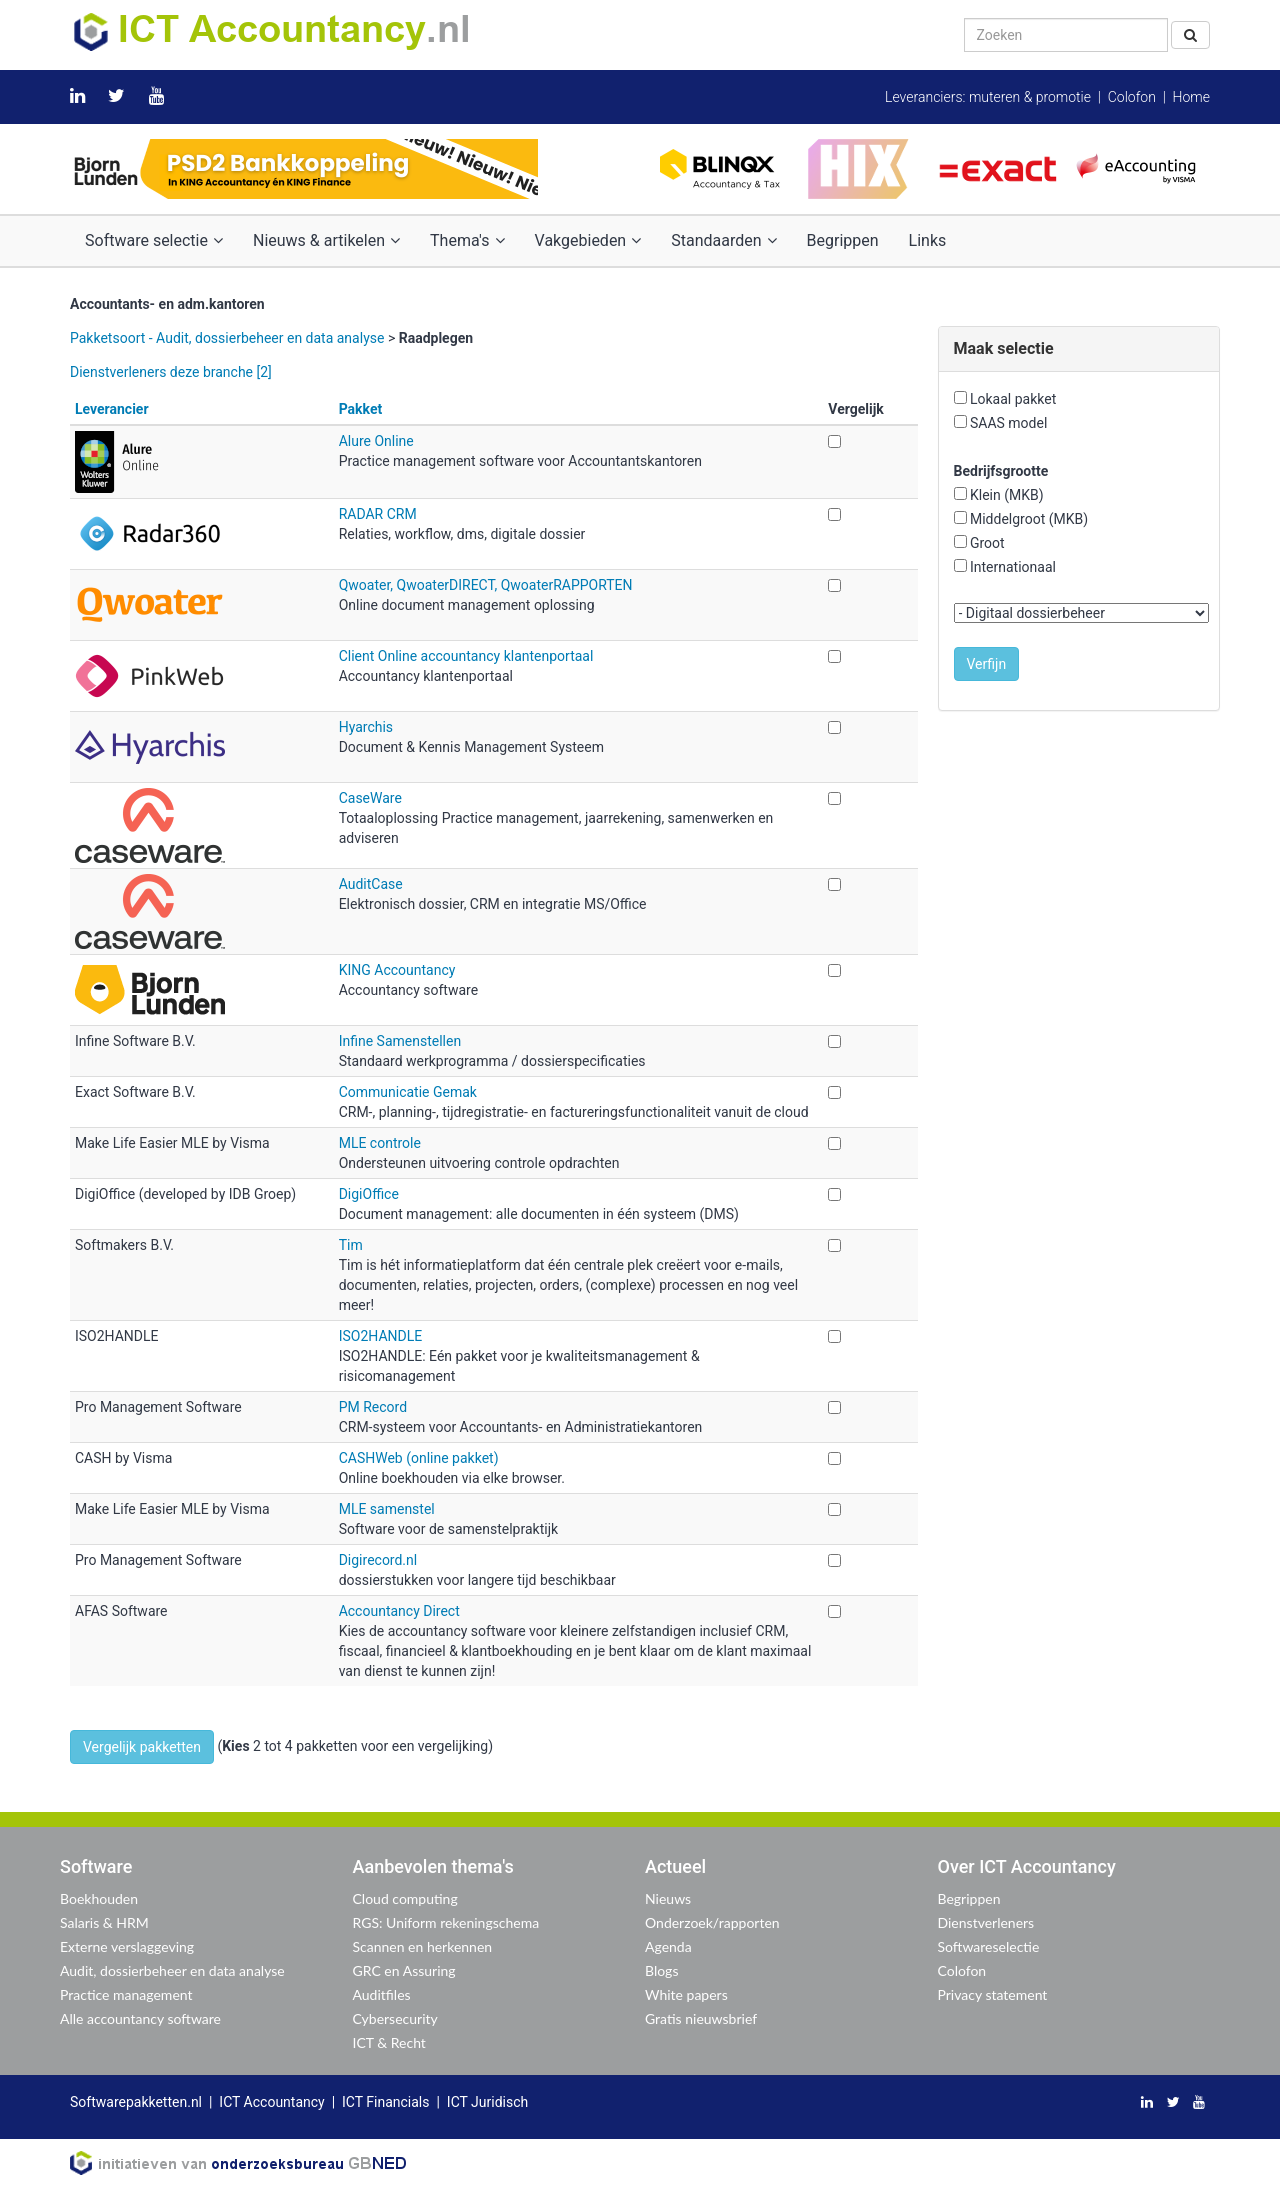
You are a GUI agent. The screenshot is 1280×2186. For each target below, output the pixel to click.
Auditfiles (382, 1994)
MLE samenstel (387, 1509)
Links (928, 240)
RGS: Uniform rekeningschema (446, 1922)
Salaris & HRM (104, 1922)
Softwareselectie (989, 1946)
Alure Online (376, 441)
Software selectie (154, 240)
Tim (351, 1245)
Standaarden (723, 240)
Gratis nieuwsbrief (701, 2018)
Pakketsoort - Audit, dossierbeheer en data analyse (227, 338)
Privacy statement (993, 1994)
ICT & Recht (389, 2042)
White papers (686, 1994)
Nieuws (668, 1898)
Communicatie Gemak (408, 1092)
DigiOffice (369, 1194)
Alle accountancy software (140, 2018)
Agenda (668, 1946)
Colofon (1132, 97)
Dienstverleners (986, 1922)
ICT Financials (385, 2102)
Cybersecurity (395, 2018)
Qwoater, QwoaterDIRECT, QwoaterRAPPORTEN (486, 585)
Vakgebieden (588, 240)
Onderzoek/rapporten (712, 1922)
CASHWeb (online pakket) (419, 1458)
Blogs (661, 1970)
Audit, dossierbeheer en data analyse (172, 1970)
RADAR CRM (378, 514)
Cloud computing (405, 1898)
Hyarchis (366, 727)
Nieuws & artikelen (326, 240)
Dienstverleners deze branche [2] (171, 372)
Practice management (126, 1994)
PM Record (373, 1407)
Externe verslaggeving (127, 1946)
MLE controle (380, 1143)
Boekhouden (99, 1898)
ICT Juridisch (487, 2102)
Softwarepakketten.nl (136, 2102)
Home (1191, 97)
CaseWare (370, 798)
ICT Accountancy (271, 2102)
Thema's (467, 240)
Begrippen (843, 240)
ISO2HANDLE (381, 1336)
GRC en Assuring (404, 1970)
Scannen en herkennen (423, 1946)
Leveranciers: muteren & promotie (988, 97)
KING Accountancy (397, 970)
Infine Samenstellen (400, 1041)
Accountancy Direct (399, 1611)
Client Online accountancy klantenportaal (466, 656)
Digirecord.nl (378, 1560)
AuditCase (371, 884)
